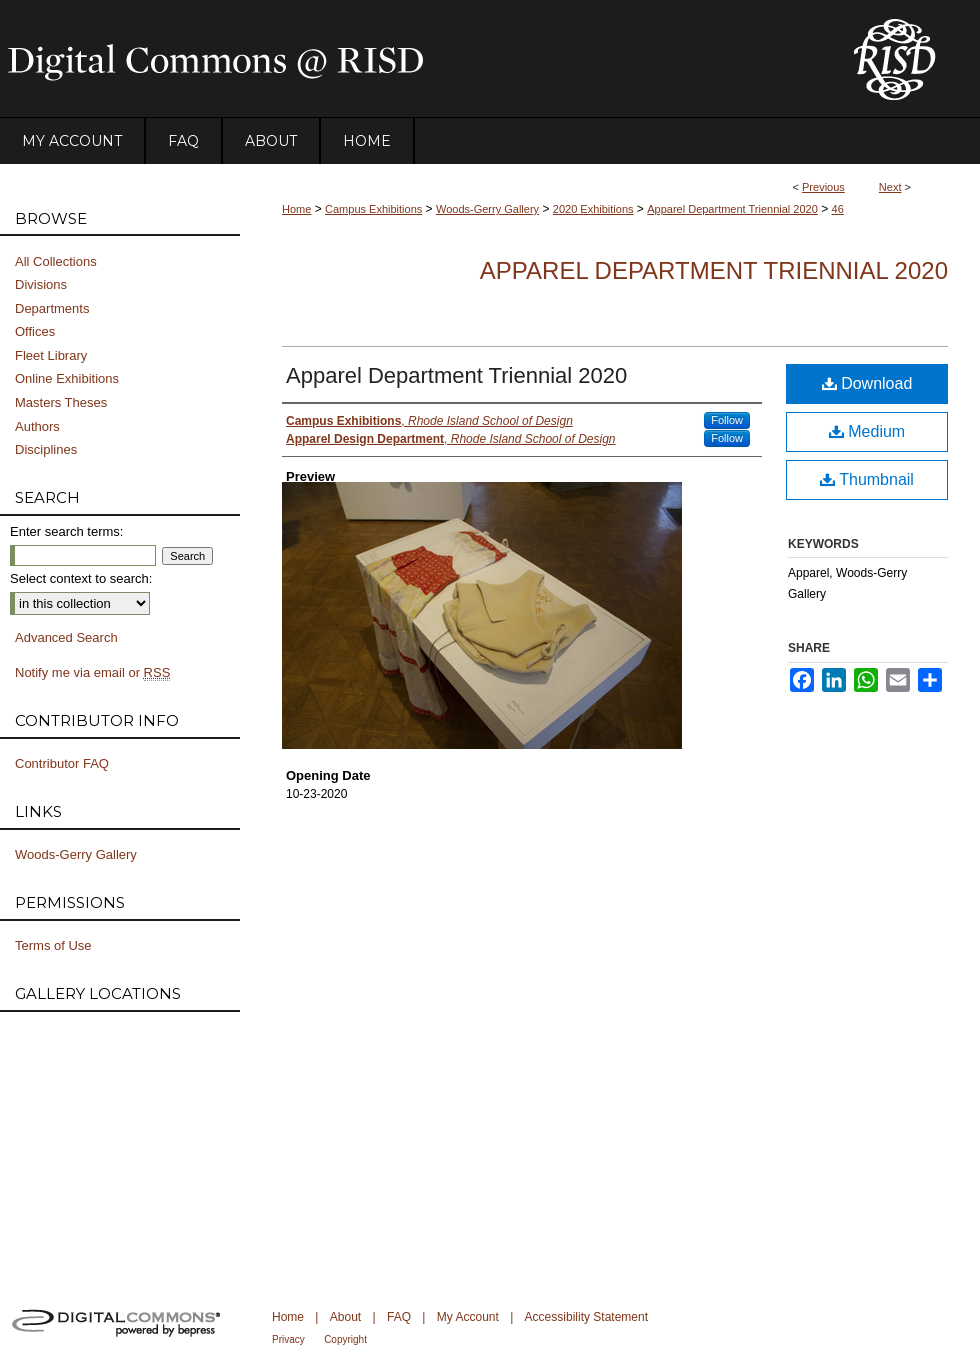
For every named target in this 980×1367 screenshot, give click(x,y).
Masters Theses (61, 402)
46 (838, 209)
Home (296, 209)
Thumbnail (867, 479)
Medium (867, 431)
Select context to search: (81, 578)
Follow (727, 420)
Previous (823, 187)
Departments (52, 308)
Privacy (288, 1339)
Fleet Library (51, 355)
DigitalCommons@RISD (410, 59)
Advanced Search (66, 637)
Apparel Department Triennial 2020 (732, 209)
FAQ (399, 1317)
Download (867, 383)
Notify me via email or (92, 673)
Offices (35, 331)
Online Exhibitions (67, 378)
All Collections (56, 261)
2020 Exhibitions (593, 209)
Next (890, 187)
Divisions (41, 284)
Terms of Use (53, 945)
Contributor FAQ (62, 763)
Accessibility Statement (586, 1317)
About (345, 1317)
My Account (468, 1317)
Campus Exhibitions (373, 209)
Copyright (345, 1339)
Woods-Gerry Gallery (487, 209)
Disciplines (46, 449)
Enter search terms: (66, 531)
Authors (37, 426)
